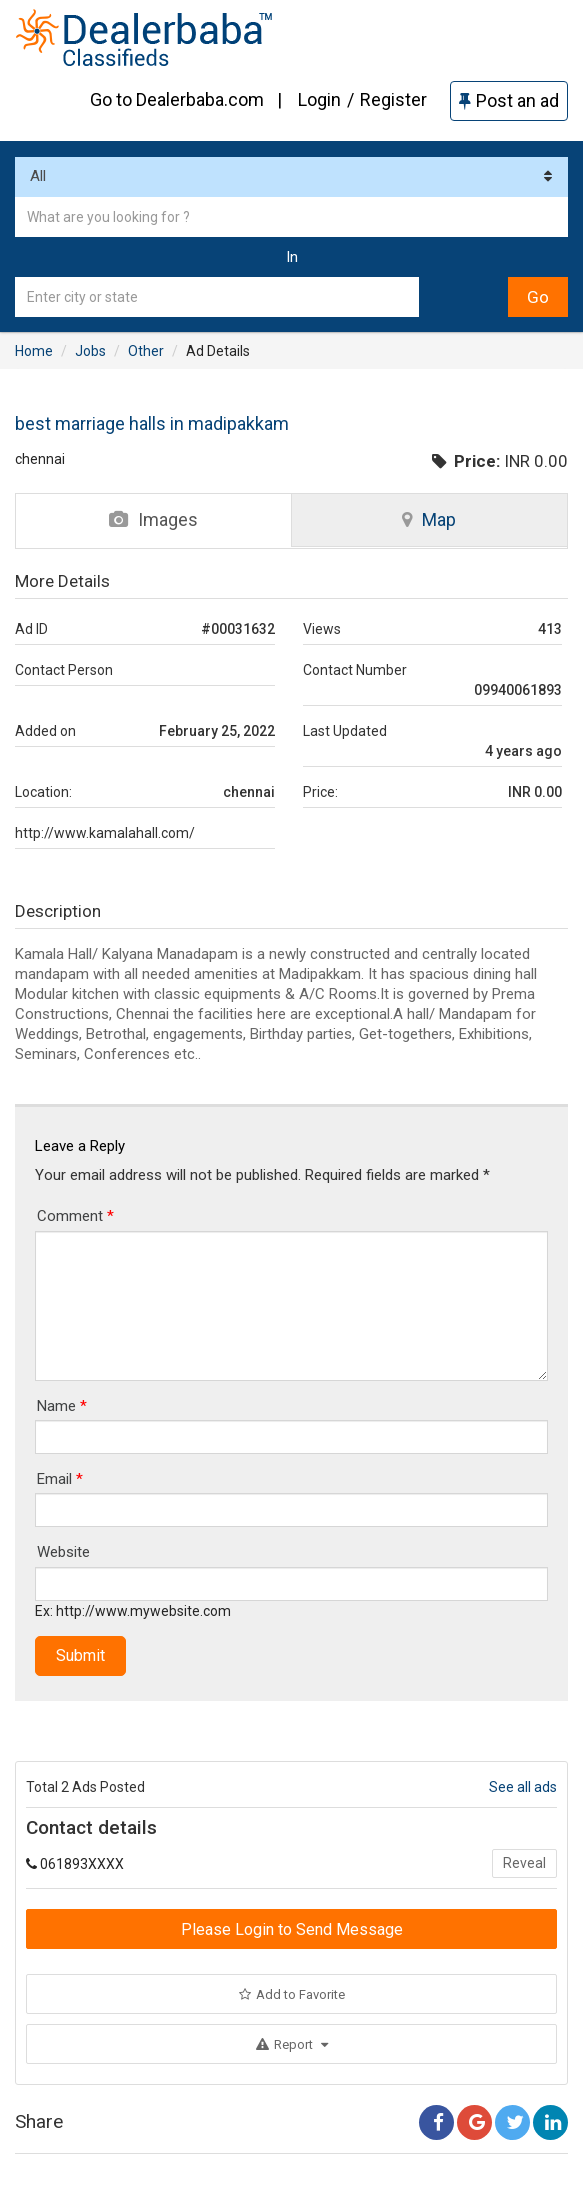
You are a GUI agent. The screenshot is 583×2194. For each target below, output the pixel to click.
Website (63, 1552)
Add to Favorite (292, 1994)
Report (292, 2044)
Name (62, 1406)
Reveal (524, 1863)
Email (60, 1479)
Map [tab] (429, 519)
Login (319, 99)
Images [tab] (153, 519)
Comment (75, 1216)
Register (393, 99)
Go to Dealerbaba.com (177, 99)
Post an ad (509, 100)
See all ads (523, 1787)
